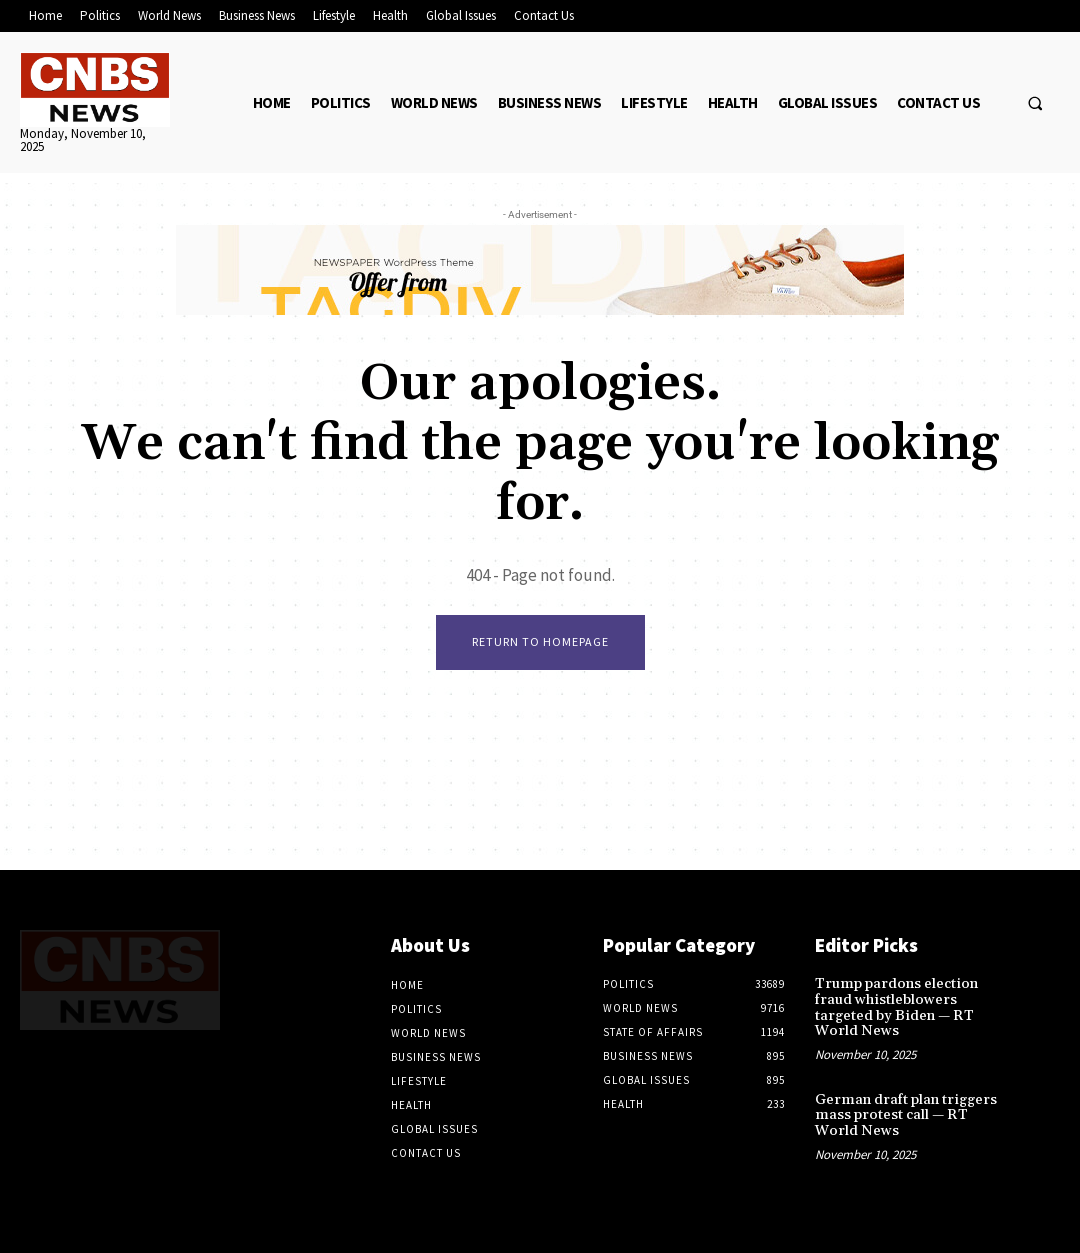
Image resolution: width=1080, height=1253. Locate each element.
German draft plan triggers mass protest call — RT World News (904, 1114)
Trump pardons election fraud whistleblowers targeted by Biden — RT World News (894, 1007)
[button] (1035, 103)
